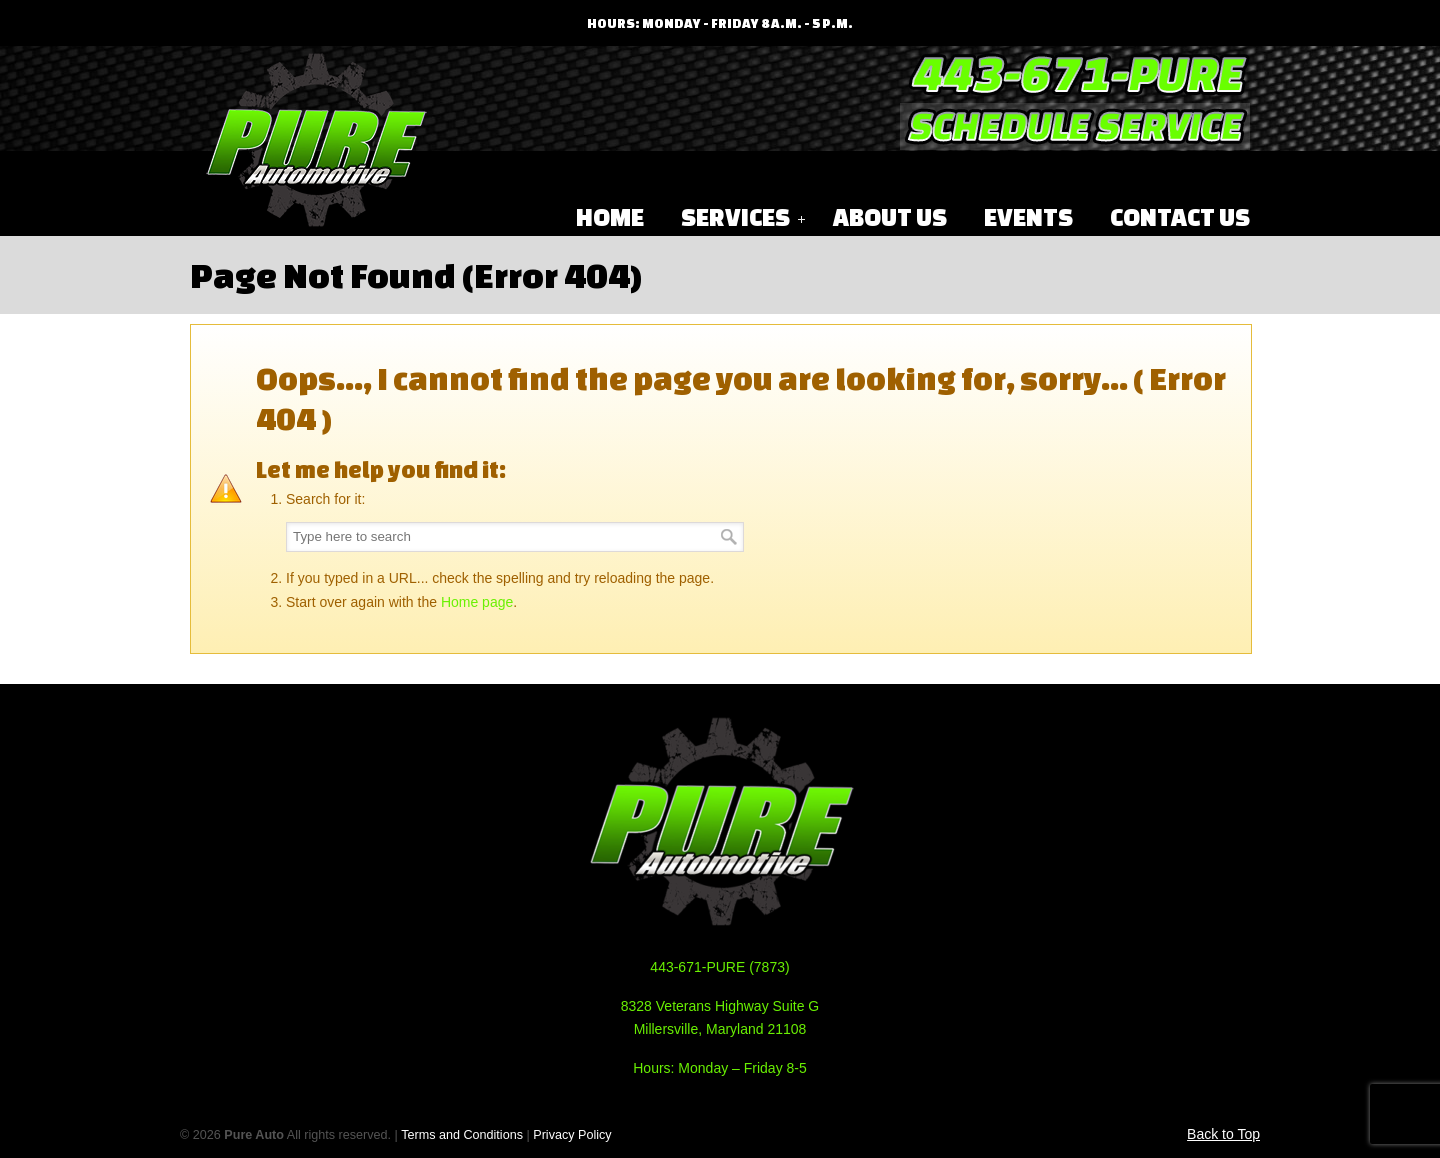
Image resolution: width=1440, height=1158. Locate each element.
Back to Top (1223, 1134)
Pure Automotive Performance (315, 141)
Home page (477, 602)
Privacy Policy (572, 1135)
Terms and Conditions (462, 1135)
